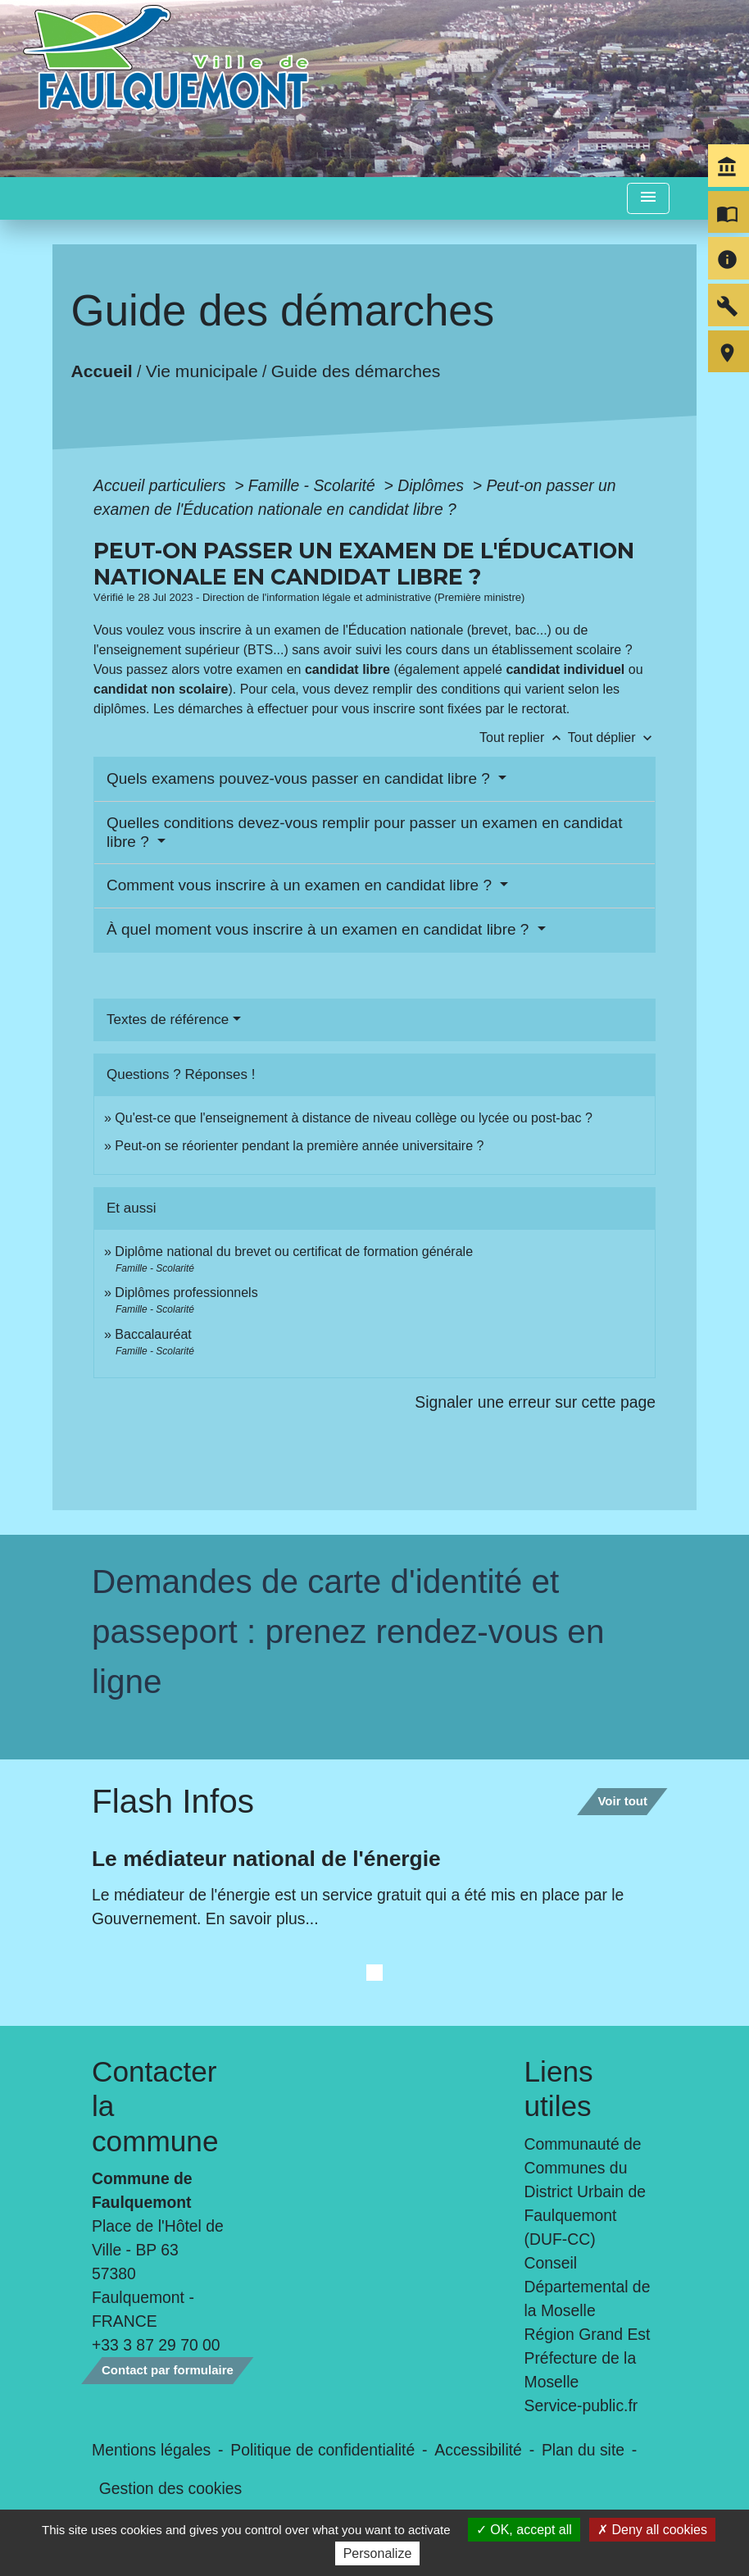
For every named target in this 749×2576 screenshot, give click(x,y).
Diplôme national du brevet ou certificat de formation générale (294, 1251)
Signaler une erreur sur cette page (535, 1402)
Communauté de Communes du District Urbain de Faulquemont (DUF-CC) (585, 2191)
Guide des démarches (356, 370)
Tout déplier (612, 737)
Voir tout (622, 1801)
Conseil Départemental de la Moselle (587, 2286)
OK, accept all (524, 2530)
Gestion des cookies (170, 2488)
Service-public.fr (581, 2405)
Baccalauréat (153, 1334)
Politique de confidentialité (322, 2450)
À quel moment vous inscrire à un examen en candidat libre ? (320, 929)
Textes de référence (168, 1019)
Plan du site (583, 2450)
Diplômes (432, 485)
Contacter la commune (155, 2105)
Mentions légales (151, 2450)
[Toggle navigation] (648, 199)
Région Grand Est (587, 2334)
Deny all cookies (652, 2530)
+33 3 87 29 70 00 (156, 2345)
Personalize (377, 2553)
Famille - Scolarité (313, 485)
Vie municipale (202, 370)
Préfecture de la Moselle (580, 2370)
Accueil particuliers (161, 485)
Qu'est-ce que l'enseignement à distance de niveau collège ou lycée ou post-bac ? (353, 1118)
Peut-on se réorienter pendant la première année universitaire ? (299, 1146)
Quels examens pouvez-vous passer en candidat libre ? (300, 778)
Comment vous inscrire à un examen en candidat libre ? (301, 885)
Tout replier (523, 737)
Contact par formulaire (168, 2370)
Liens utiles (558, 2088)
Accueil (102, 370)
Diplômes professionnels (186, 1292)
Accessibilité (478, 2450)
